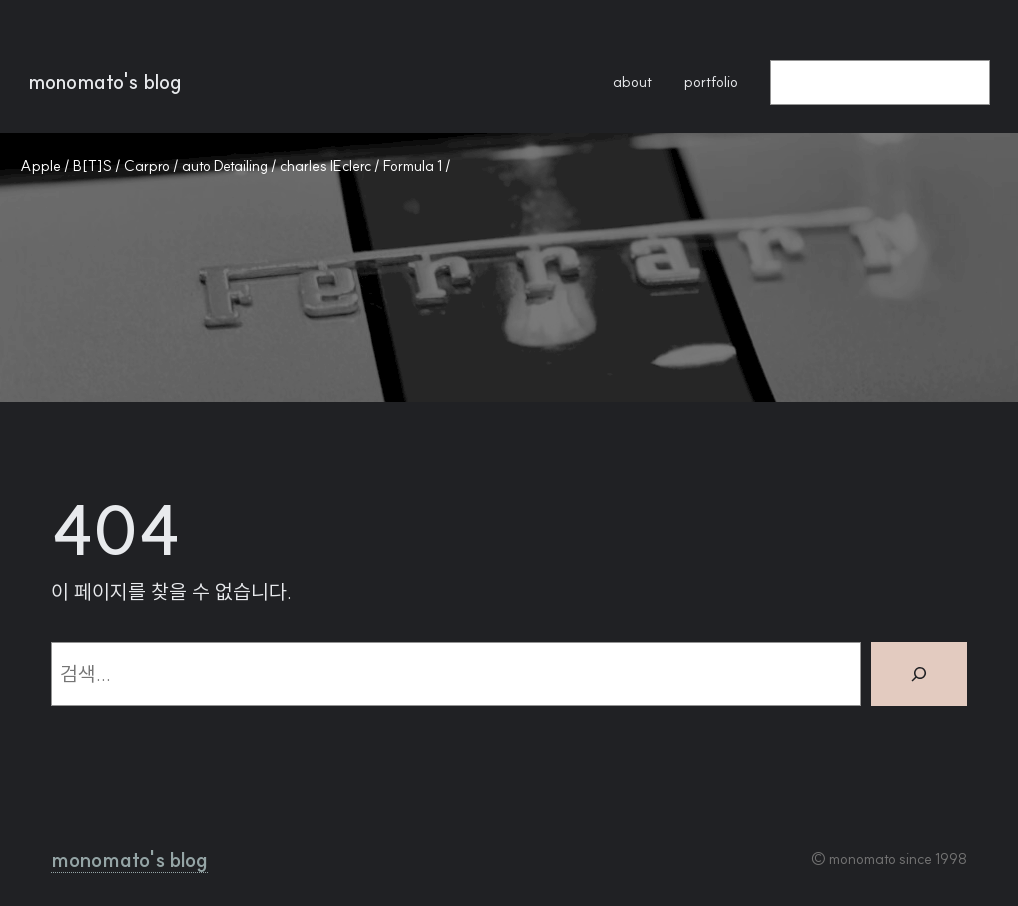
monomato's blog (105, 81)
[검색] (919, 674)
